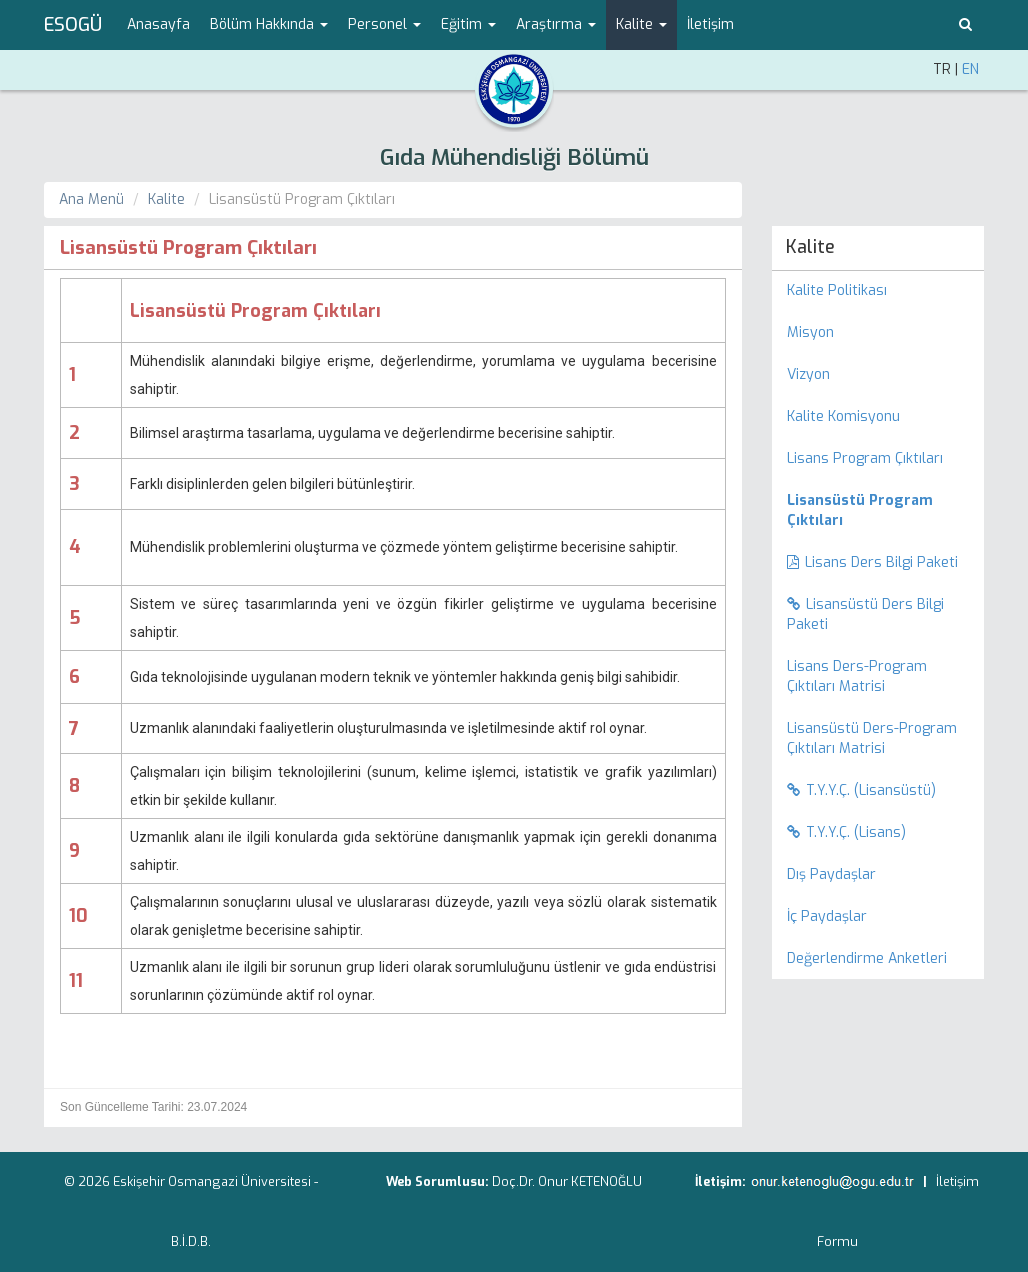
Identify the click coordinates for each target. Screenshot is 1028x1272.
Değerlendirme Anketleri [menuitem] (867, 958)
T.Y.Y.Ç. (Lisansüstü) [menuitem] (861, 790)
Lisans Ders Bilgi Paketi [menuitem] (872, 562)
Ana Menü (91, 199)
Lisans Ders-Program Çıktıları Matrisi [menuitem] (857, 676)
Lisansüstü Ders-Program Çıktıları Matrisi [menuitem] (872, 738)
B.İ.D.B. (191, 1241)
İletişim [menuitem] (710, 24)
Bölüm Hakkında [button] (269, 24)
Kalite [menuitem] (810, 247)
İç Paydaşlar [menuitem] (827, 916)
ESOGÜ (73, 25)
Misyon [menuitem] (810, 332)
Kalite (166, 199)
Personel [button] (384, 24)
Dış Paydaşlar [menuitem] (831, 874)
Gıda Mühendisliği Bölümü (514, 157)
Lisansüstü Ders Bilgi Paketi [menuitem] (865, 614)
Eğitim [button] (468, 24)
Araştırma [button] (556, 24)
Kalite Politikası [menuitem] (837, 290)
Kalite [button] (641, 24)
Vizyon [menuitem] (808, 374)
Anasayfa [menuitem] (158, 24)
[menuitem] (878, 511)
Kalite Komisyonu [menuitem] (843, 416)
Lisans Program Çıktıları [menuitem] (865, 458)
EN (970, 69)
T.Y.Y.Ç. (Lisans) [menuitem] (846, 832)
